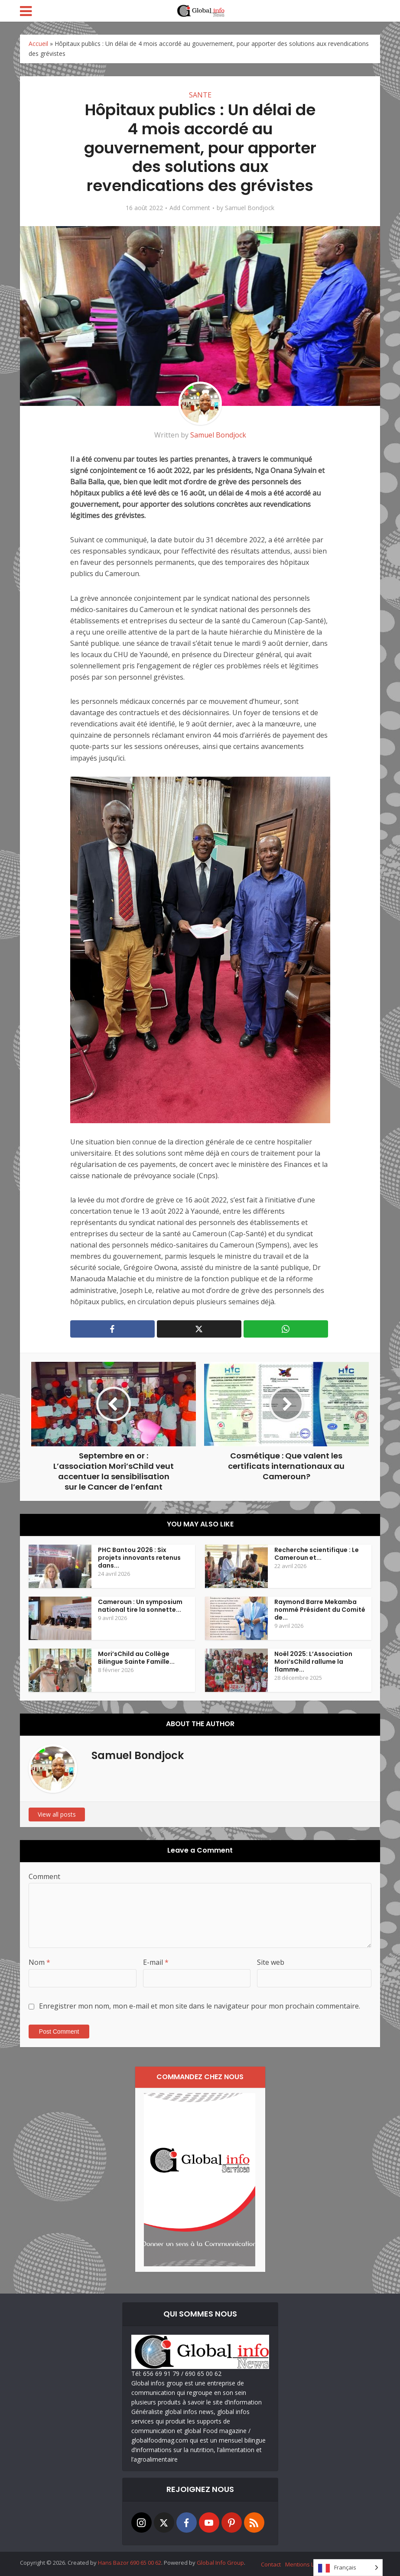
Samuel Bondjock (249, 208)
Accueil (38, 43)
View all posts (57, 1814)
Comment (44, 1876)
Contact (271, 2564)
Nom (39, 1962)
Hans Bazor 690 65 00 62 (129, 2562)
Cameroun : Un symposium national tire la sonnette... (140, 1605)
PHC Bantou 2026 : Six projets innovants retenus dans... (139, 1558)
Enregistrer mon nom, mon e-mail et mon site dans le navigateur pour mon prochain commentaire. (199, 2006)
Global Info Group (220, 2562)
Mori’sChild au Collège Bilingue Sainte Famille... (136, 1657)
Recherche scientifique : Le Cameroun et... (316, 1554)
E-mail (156, 1962)
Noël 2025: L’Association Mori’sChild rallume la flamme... (313, 1661)
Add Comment (189, 208)
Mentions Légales (308, 2564)
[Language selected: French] (348, 2567)
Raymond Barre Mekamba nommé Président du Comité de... (319, 1609)
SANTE (200, 95)
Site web (270, 1962)
